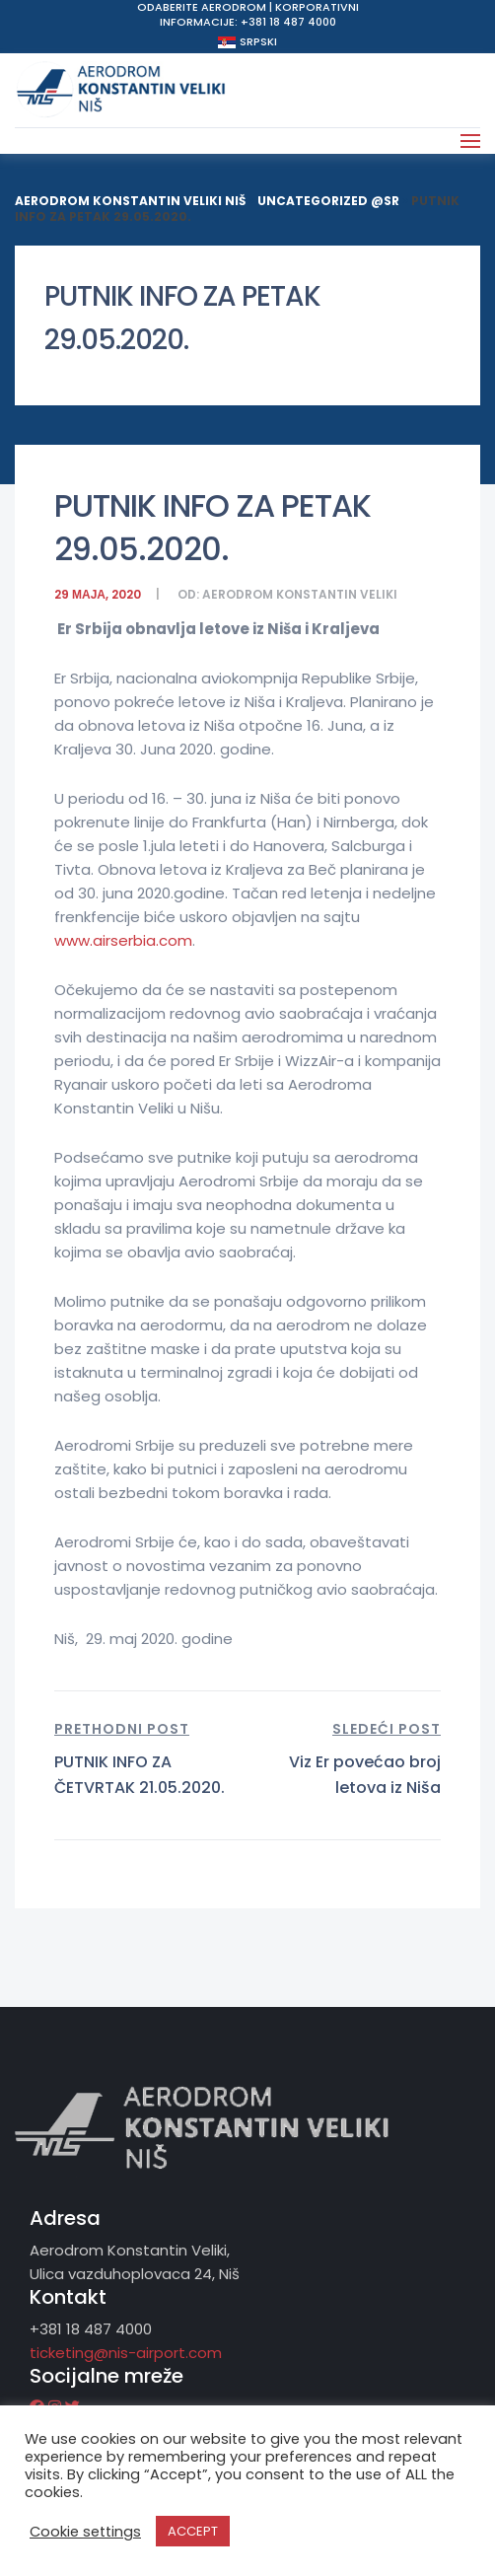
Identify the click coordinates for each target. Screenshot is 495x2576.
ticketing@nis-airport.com (126, 2352)
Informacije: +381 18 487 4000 (248, 22)
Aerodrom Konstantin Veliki (299, 594)
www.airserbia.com (123, 940)
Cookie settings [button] (85, 2531)
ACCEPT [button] (193, 2531)
